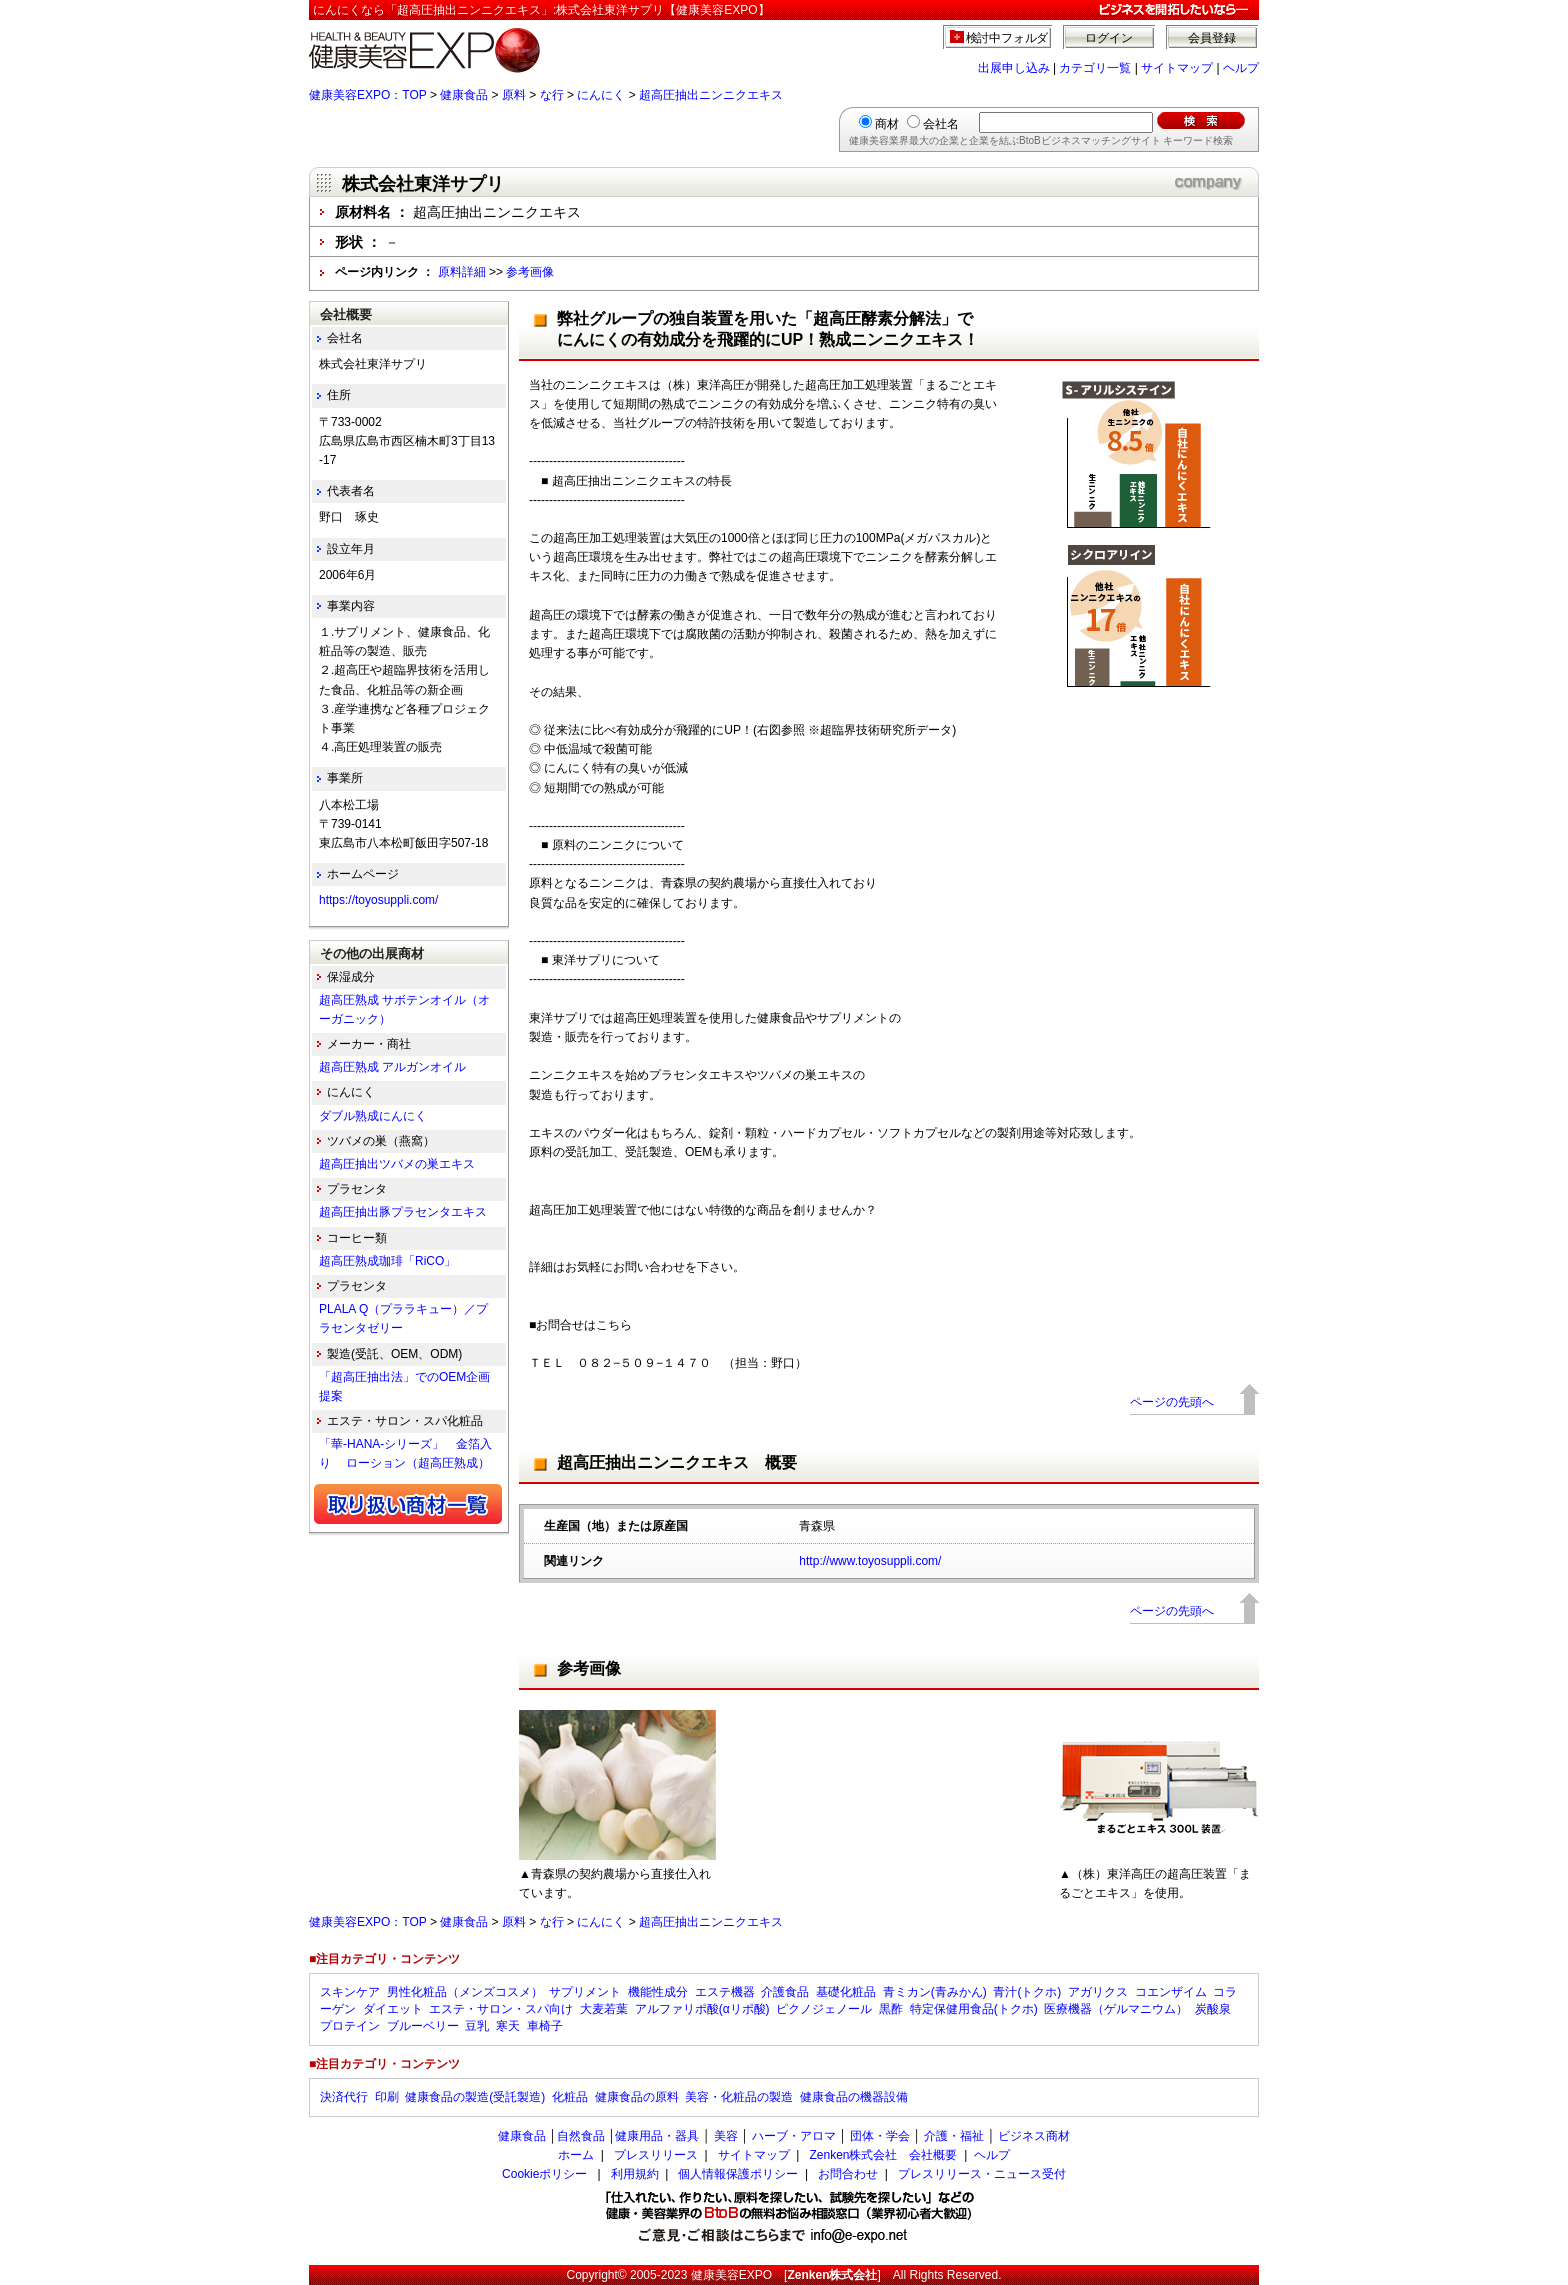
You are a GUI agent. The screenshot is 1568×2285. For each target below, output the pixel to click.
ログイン (1109, 38)
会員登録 (1212, 38)
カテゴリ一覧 (1095, 68)
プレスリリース (656, 2155)
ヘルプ (1241, 68)
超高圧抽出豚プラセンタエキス (403, 1212)
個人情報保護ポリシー (738, 2174)
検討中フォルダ (1007, 38)
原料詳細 (462, 272)
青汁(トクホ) (1027, 1992)
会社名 (941, 124)
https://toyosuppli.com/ (378, 900)
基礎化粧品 (846, 1992)
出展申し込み (1014, 68)
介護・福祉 (954, 2136)
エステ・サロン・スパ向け (501, 2009)
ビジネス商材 (1034, 2136)
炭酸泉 (1213, 2009)
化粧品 (570, 2097)
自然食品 (581, 2136)
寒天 (508, 2026)
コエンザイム (1171, 1992)
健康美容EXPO (731, 2275)
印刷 (387, 2097)
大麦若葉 (604, 2009)
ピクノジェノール (824, 2009)
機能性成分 (658, 1992)
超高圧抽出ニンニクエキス (711, 95)
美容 (726, 2136)
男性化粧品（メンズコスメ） (465, 1992)
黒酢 (891, 2009)
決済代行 (344, 2097)
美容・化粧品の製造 (739, 2097)
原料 (514, 95)
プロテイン (350, 2026)
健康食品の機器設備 (854, 2097)
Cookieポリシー (544, 2174)
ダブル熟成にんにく (373, 1116)
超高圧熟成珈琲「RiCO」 (387, 1261)
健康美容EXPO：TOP (368, 95)
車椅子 (545, 2026)
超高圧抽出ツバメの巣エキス (397, 1164)
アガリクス (1098, 1992)
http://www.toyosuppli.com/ (870, 1561)
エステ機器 (725, 1992)
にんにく (601, 95)
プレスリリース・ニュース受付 (982, 2174)
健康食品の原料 (637, 2097)
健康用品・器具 (657, 2136)
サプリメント (585, 1992)
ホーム (576, 2155)
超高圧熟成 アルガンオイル (392, 1067)
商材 (887, 124)
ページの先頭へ (1172, 1402)
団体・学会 (880, 2136)
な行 (552, 95)
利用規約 (635, 2174)
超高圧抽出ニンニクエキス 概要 (677, 1462)
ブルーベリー (423, 2026)
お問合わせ (848, 2174)
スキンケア (350, 1992)
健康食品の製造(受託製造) (475, 2097)
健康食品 (464, 95)
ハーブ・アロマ (794, 2136)
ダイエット (393, 2009)
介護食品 (785, 1992)
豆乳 (477, 2026)
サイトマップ (1177, 68)
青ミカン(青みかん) (935, 1992)
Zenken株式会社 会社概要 (883, 2155)
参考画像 (530, 272)
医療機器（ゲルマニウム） (1116, 2009)
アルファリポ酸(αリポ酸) (702, 2009)
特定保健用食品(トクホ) (974, 2009)
